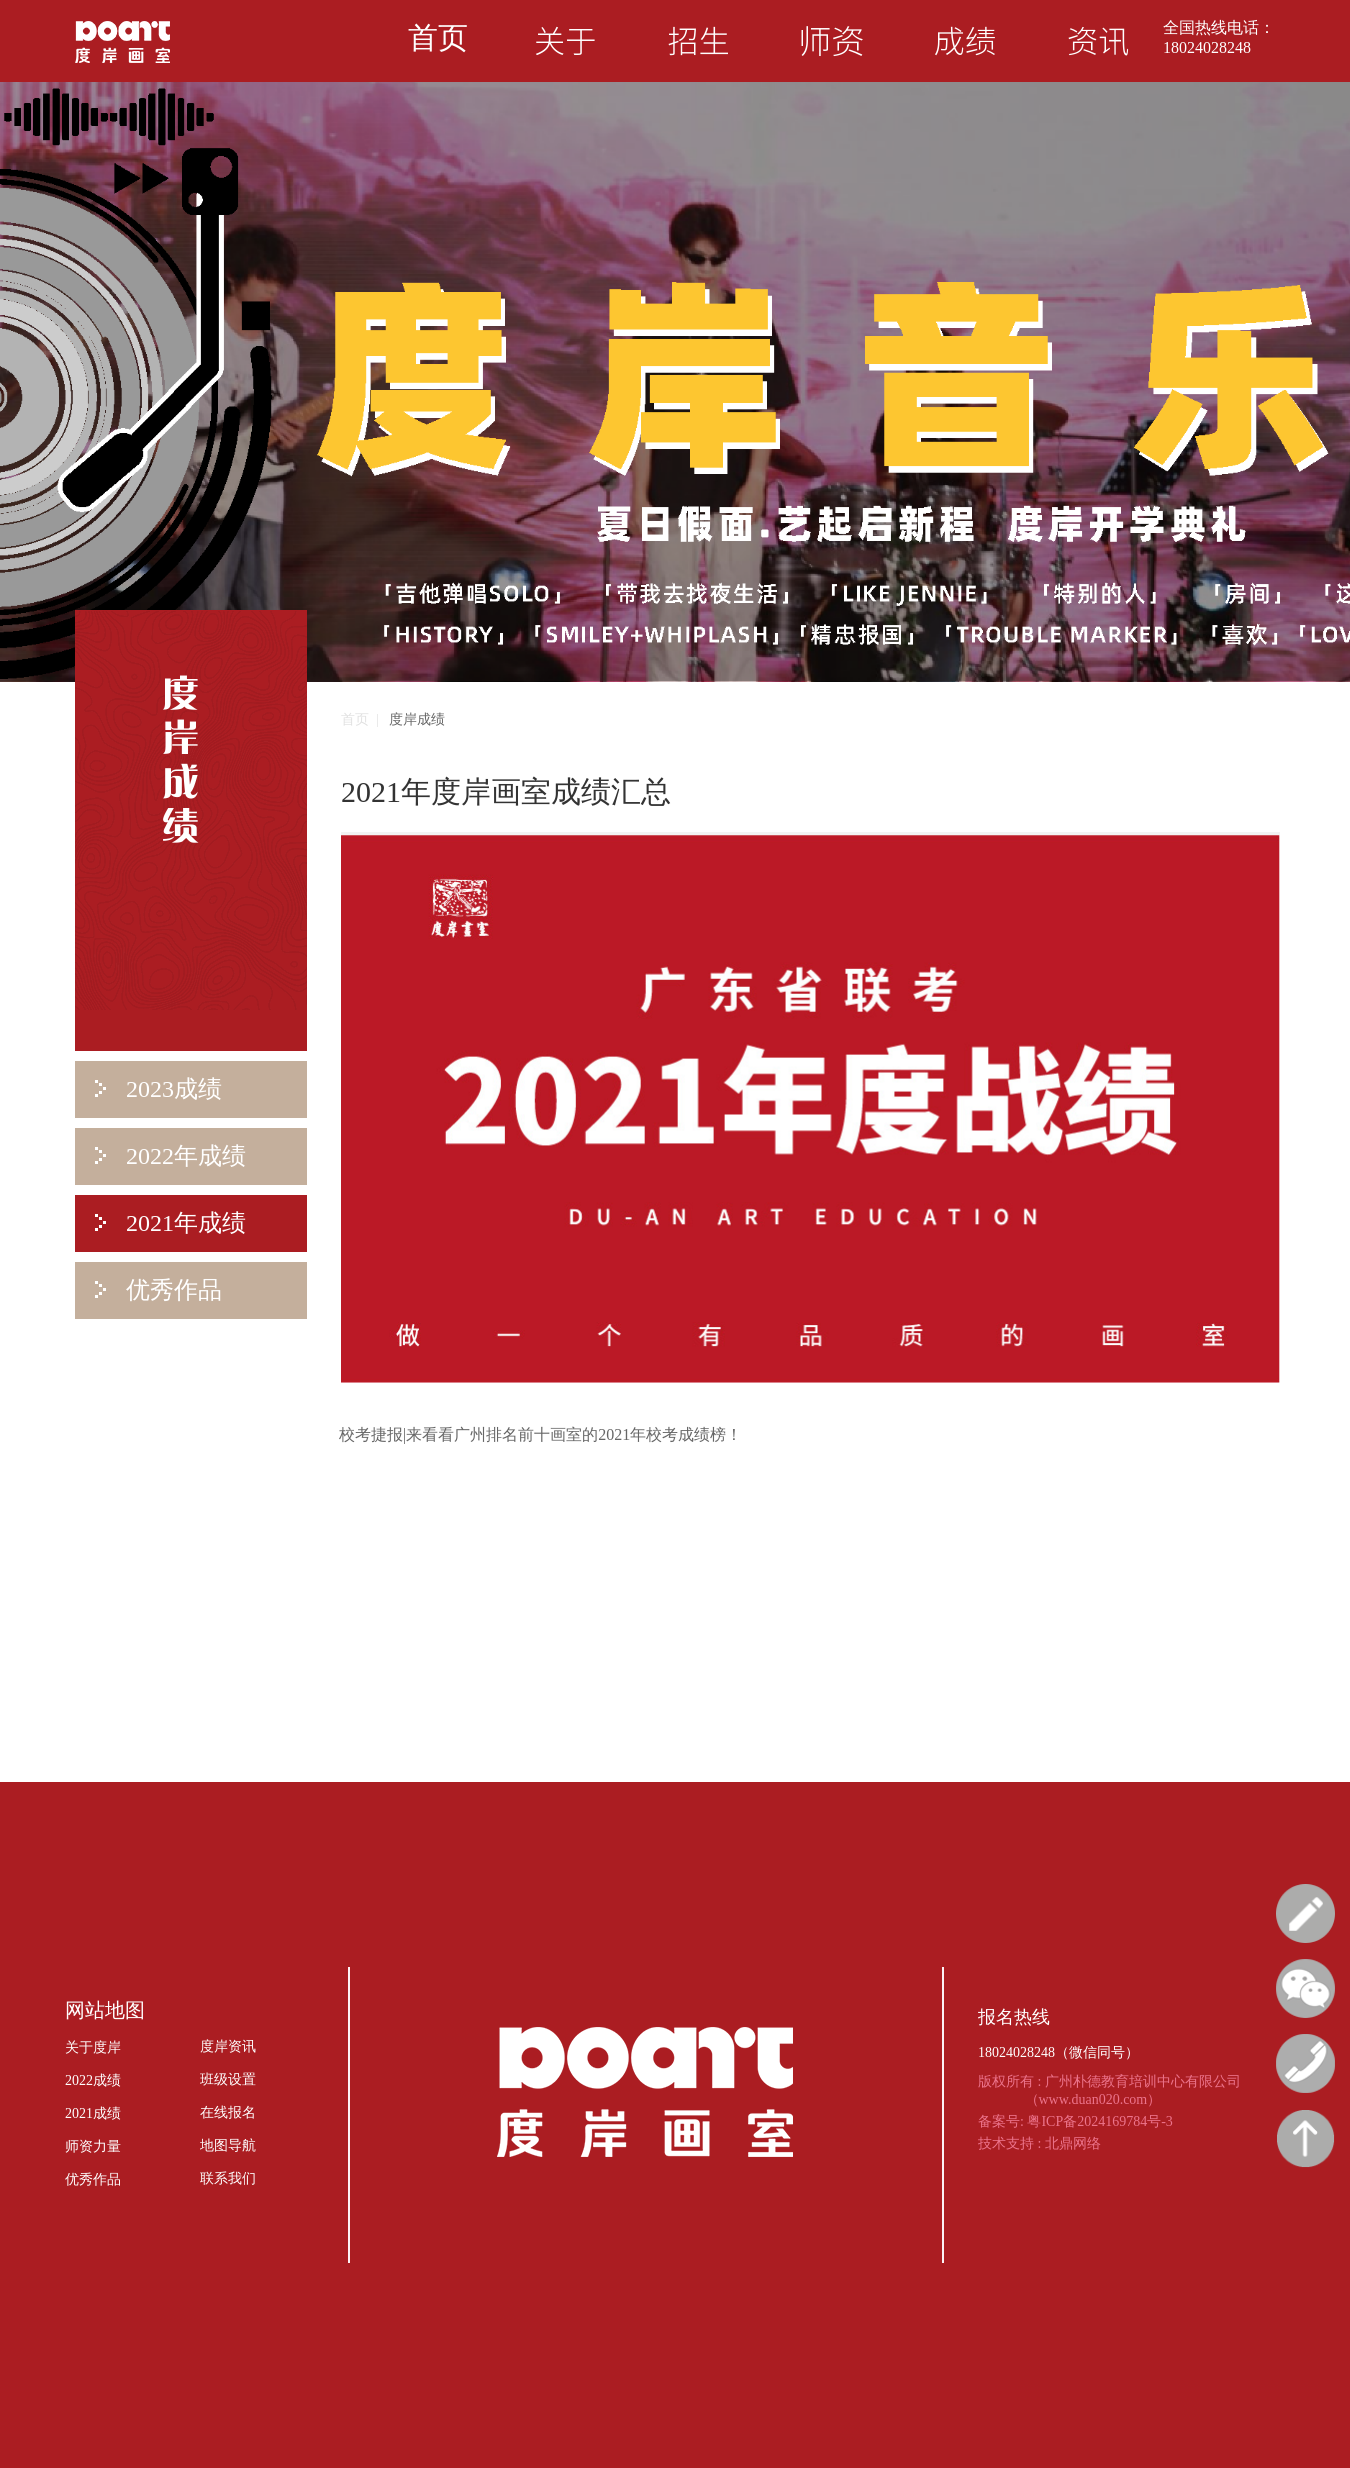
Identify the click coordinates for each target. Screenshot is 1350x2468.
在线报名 (228, 2112)
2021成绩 (93, 2113)
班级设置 (228, 2079)
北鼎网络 (1073, 2143)
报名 (1305, 1913)
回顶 (1305, 2138)
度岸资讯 (228, 2046)
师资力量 (93, 2146)
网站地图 (105, 2010)
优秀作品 (158, 1290)
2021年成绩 (170, 1223)
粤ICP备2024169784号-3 (1099, 2121)
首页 (438, 37)
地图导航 (228, 2145)
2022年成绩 (170, 1156)
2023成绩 (158, 1089)
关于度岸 (93, 2047)
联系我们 (228, 2178)
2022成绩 (93, 2080)
